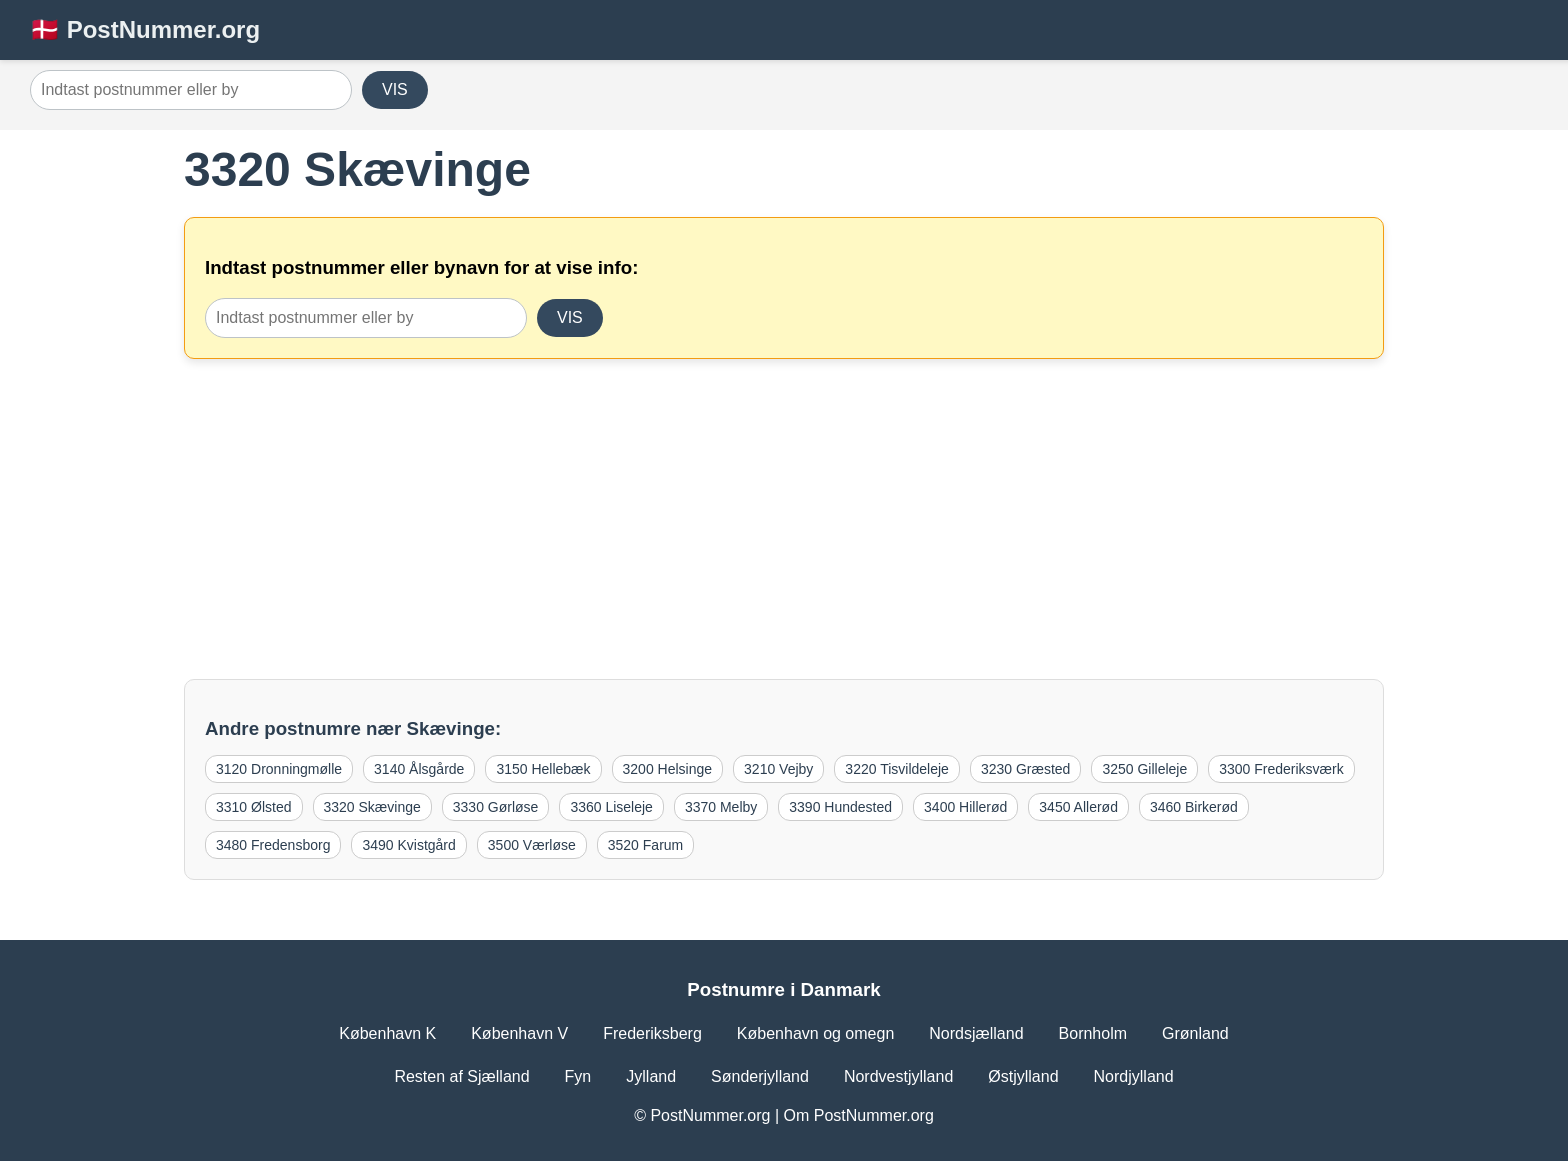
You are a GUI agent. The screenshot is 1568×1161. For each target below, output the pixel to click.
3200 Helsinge (668, 769)
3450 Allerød (1078, 807)
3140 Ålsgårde (419, 769)
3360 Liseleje (611, 807)
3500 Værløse (532, 845)
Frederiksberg (652, 1033)
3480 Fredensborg (273, 845)
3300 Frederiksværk (1281, 769)
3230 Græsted (1026, 769)
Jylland (651, 1076)
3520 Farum (645, 845)
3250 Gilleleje (1144, 769)
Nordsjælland (976, 1033)
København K (387, 1033)
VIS (395, 89)
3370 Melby (721, 807)
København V (519, 1033)
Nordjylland (1134, 1076)
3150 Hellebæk (543, 769)
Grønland (1195, 1033)
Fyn (578, 1076)
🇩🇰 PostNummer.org (145, 29)
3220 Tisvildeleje (897, 769)
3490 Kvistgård (408, 845)
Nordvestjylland (898, 1076)
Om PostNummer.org (859, 1115)
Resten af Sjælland (461, 1076)
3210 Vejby (778, 769)
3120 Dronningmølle (279, 769)
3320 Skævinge (372, 807)
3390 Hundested (840, 807)
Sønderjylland (760, 1076)
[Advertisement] (784, 519)
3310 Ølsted (254, 807)
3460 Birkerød (1194, 807)
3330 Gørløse (496, 807)
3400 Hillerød (965, 807)
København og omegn (815, 1033)
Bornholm (1093, 1033)
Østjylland (1023, 1076)
